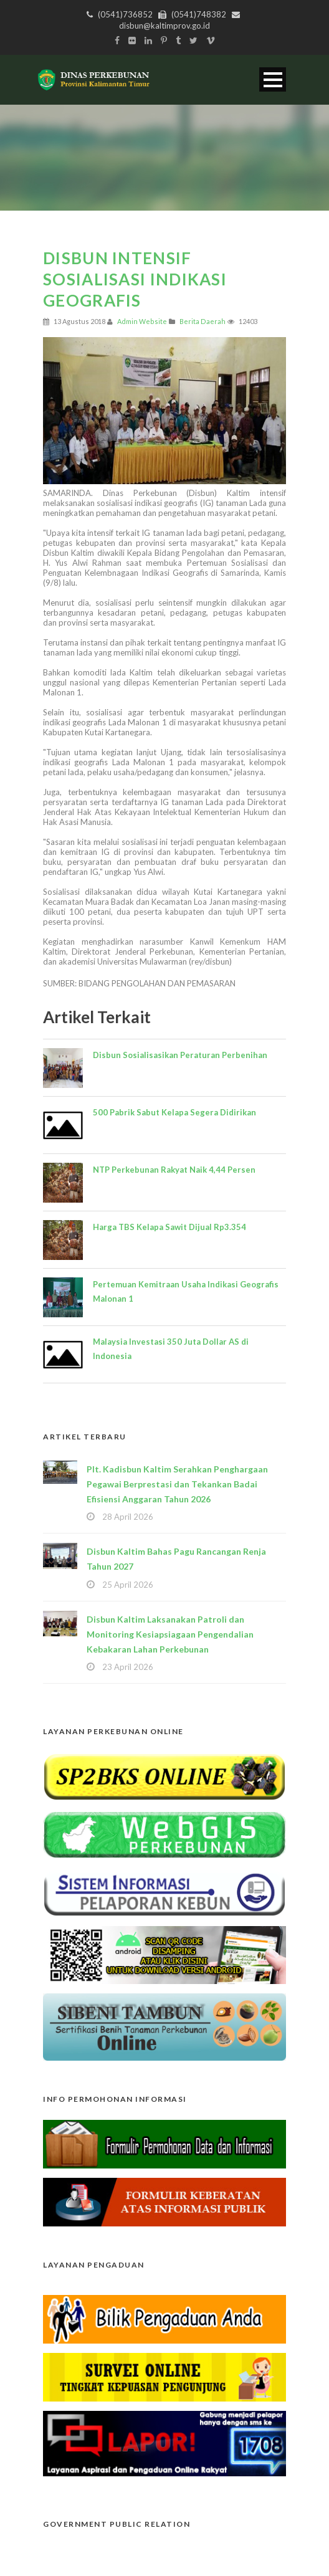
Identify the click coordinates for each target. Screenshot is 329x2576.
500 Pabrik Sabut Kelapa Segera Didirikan (174, 1112)
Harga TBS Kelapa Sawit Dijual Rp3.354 (169, 1227)
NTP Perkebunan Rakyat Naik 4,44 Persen (174, 1170)
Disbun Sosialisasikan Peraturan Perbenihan (180, 1055)
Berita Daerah (202, 321)
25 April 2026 (127, 1585)
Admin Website (142, 321)
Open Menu (272, 79)
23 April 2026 (127, 1667)
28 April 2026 (127, 1517)
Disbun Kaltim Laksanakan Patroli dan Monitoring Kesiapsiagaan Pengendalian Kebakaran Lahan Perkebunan (170, 1634)
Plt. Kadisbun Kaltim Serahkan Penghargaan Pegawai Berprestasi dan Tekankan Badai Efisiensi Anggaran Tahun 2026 (177, 1484)
